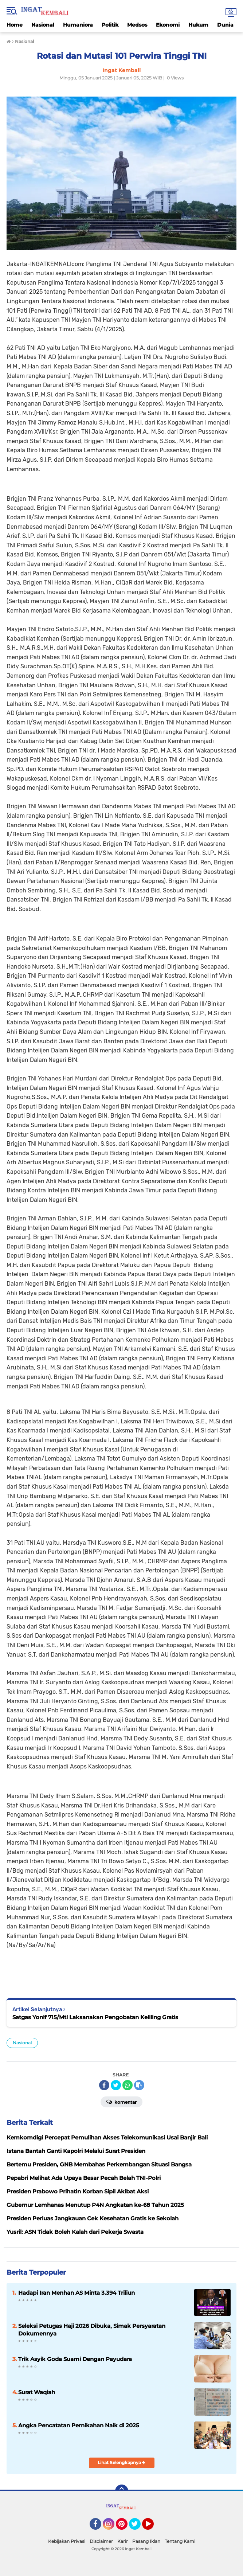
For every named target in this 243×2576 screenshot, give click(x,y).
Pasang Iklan (146, 2541)
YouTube (153, 2527)
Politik (110, 25)
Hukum (198, 25)
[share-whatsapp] (127, 2085)
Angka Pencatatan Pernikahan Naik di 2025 (78, 2425)
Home (15, 25)
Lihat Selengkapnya (121, 2462)
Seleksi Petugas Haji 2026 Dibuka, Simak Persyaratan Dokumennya (91, 2329)
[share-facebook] (104, 2085)
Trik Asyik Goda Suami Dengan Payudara (75, 2359)
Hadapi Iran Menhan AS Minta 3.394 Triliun (76, 2292)
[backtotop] (121, 2491)
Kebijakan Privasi (66, 2541)
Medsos (137, 25)
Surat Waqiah (36, 2392)
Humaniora (78, 25)
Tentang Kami (180, 2541)
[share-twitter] (116, 2085)
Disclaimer (101, 2541)
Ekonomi (168, 25)
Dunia (225, 25)
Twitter (138, 2527)
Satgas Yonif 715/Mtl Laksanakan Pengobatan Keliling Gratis (95, 2017)
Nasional (42, 25)
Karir (122, 2541)
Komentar (121, 2101)
